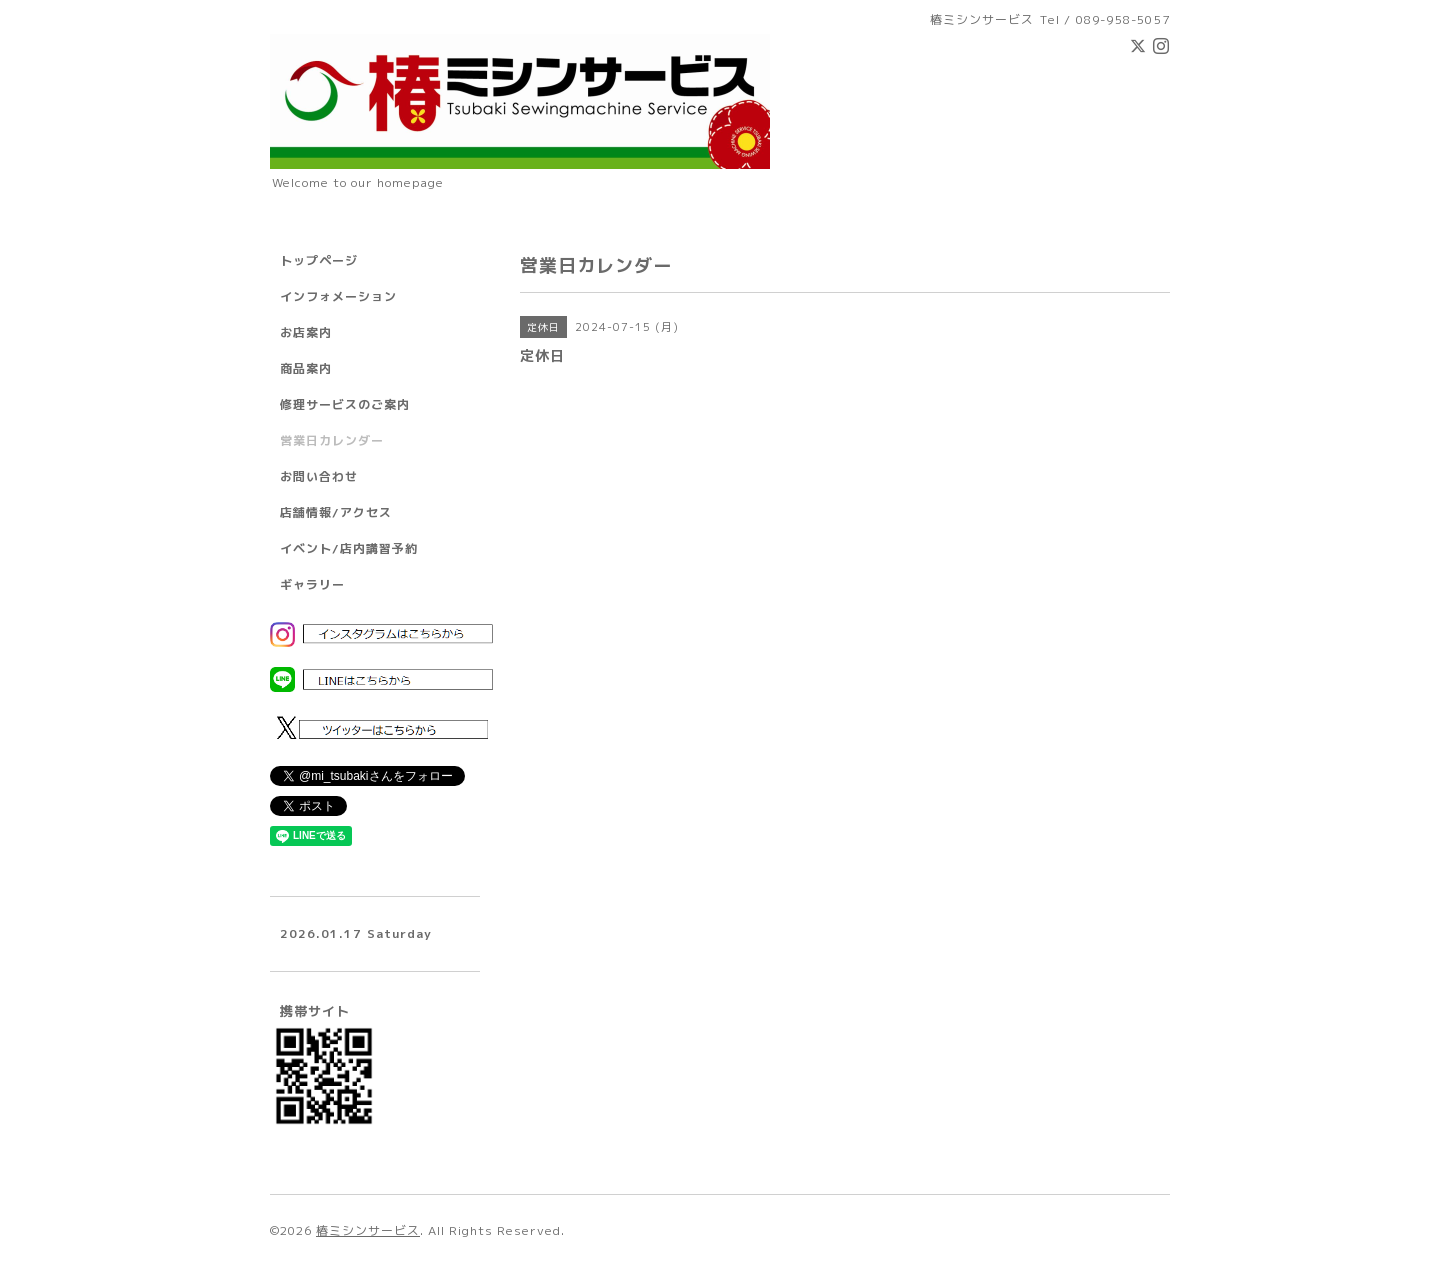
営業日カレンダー (332, 440)
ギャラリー (312, 584)
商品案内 (306, 368)
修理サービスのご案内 (345, 404)
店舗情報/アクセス (336, 512)
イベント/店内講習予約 (349, 548)
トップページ (319, 260)
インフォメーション (338, 296)
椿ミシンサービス (368, 1230)
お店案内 (306, 332)
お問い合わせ (319, 476)
